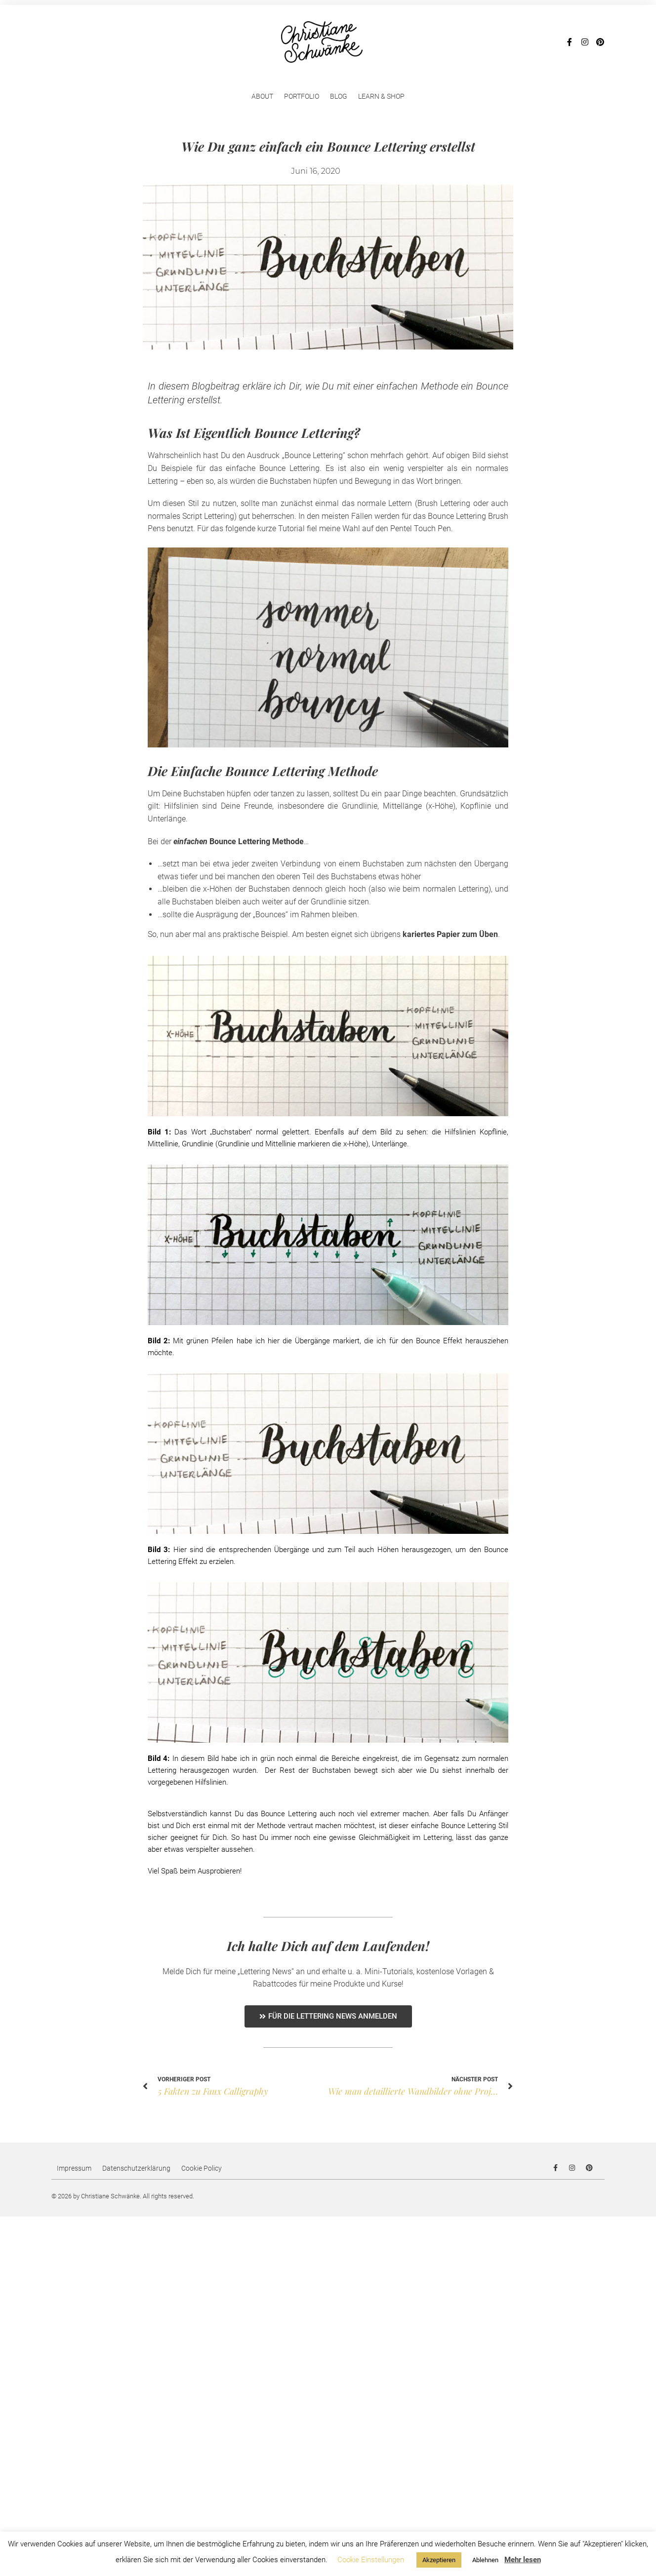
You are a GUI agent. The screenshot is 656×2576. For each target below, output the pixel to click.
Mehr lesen (522, 2559)
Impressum (74, 2168)
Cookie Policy (201, 2168)
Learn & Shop (381, 96)
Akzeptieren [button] (438, 2560)
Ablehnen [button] (485, 2560)
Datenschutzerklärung (136, 2168)
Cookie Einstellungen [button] (370, 2559)
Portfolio (301, 96)
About (262, 96)
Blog (338, 96)
